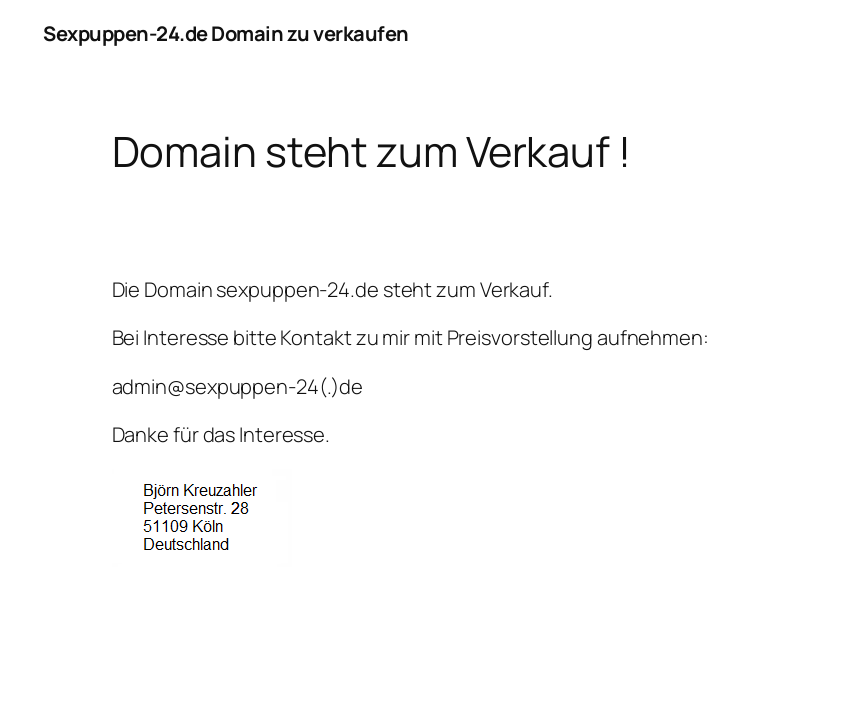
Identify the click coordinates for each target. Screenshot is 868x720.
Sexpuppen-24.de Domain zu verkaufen (226, 33)
